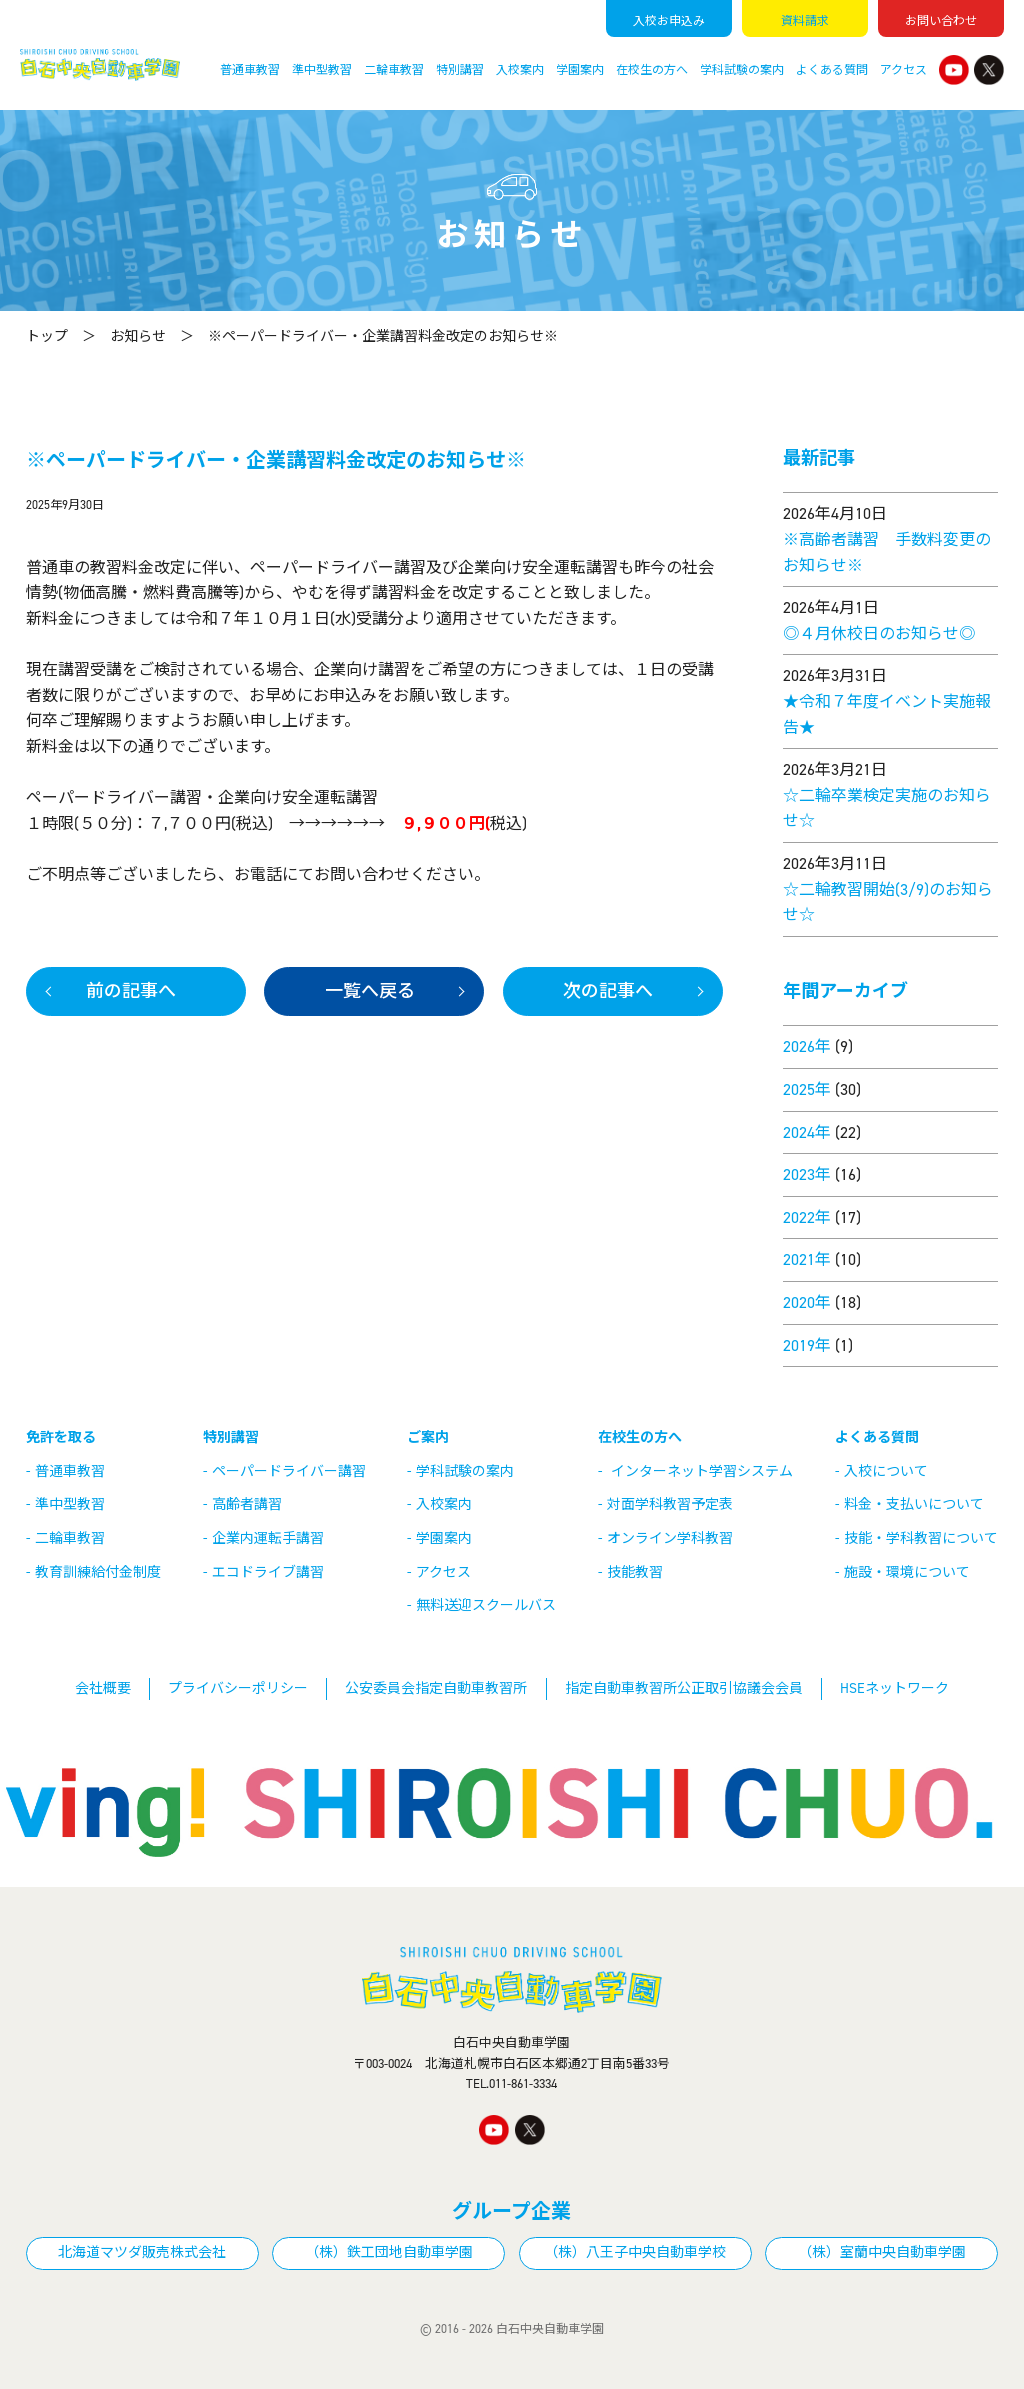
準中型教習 (322, 70)
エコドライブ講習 (268, 1572)
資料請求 (805, 21)
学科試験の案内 (742, 70)
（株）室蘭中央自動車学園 (882, 2252)
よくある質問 (832, 70)
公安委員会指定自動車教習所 (436, 1688)
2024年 (807, 1132)
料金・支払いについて (914, 1504)
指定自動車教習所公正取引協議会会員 (684, 1688)
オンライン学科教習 (670, 1538)
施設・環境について (907, 1572)
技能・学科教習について (921, 1538)
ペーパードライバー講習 (289, 1471)
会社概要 (103, 1688)
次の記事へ (608, 991)
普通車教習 (250, 70)
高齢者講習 (247, 1504)
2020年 (807, 1302)
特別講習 (460, 70)
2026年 (807, 1046)
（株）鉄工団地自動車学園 (389, 2252)
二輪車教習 (394, 70)
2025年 (807, 1089)
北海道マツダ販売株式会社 (142, 2252)
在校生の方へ (652, 70)
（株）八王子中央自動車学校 (635, 2252)
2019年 (807, 1345)
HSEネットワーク (894, 1688)
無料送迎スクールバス (486, 1605)
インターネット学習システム (702, 1471)
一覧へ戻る (370, 991)
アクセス (903, 70)
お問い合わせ (941, 21)
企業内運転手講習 (268, 1538)
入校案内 (520, 70)
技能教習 (635, 1572)
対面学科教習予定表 (670, 1504)
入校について (886, 1471)
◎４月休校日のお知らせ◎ (879, 633)
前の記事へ (131, 991)
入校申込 (669, 21)
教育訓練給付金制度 (98, 1572)
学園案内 (580, 70)
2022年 (807, 1217)
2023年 (807, 1174)
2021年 (807, 1259)
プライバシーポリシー (238, 1688)
